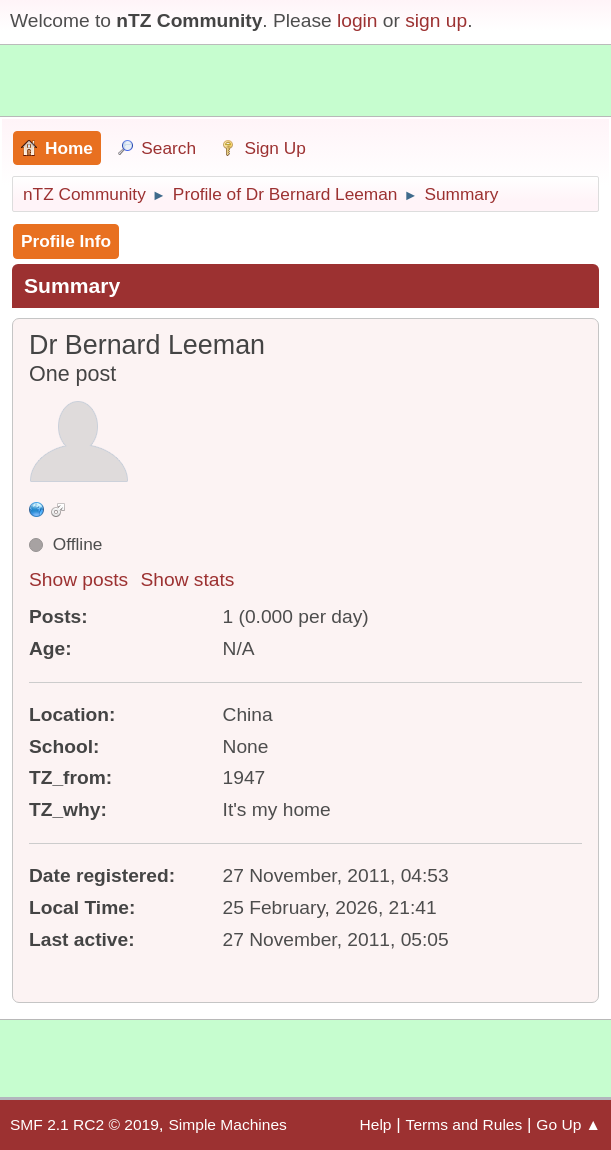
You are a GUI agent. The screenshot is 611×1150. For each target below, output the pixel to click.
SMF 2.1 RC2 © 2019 (84, 1124)
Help (376, 1124)
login (357, 20)
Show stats (188, 579)
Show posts (78, 579)
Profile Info (66, 241)
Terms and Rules (464, 1124)
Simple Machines (227, 1124)
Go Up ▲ (568, 1124)
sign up (436, 20)
